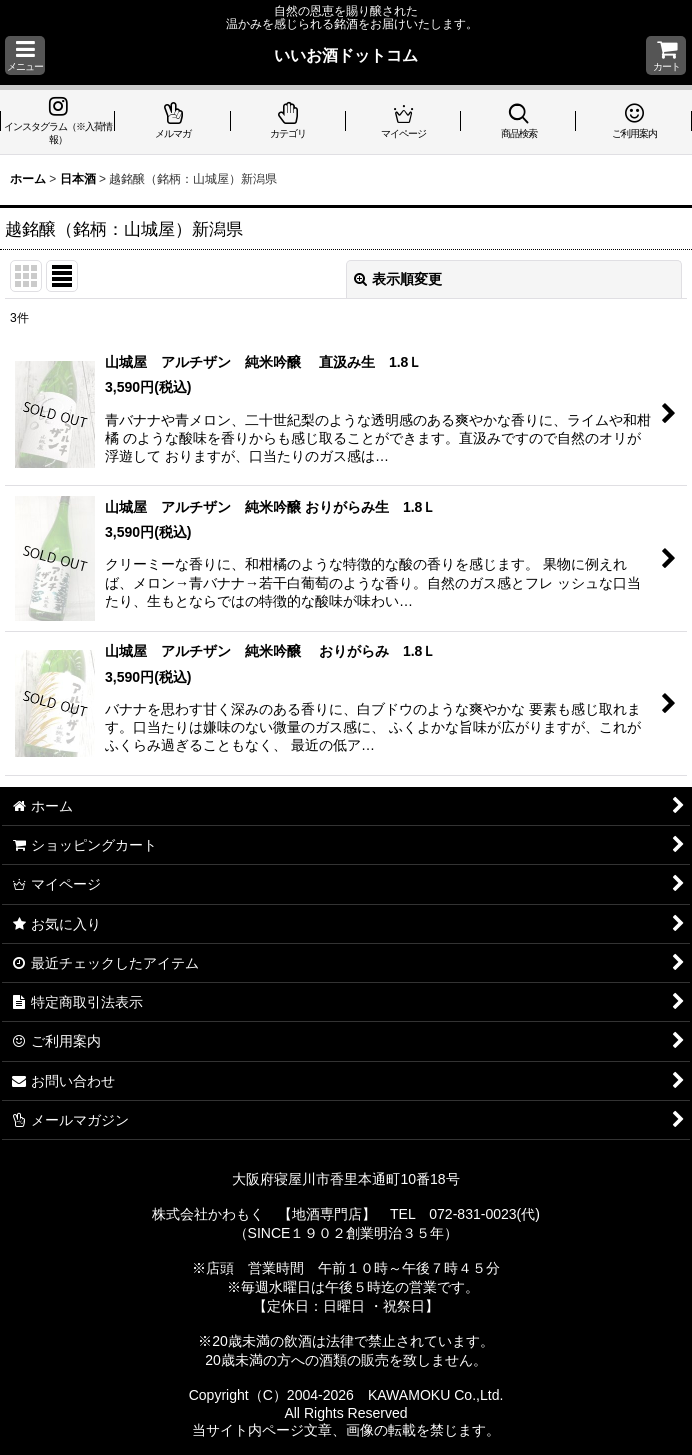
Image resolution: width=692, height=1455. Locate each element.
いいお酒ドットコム (346, 55)
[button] (25, 55)
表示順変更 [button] (398, 279)
